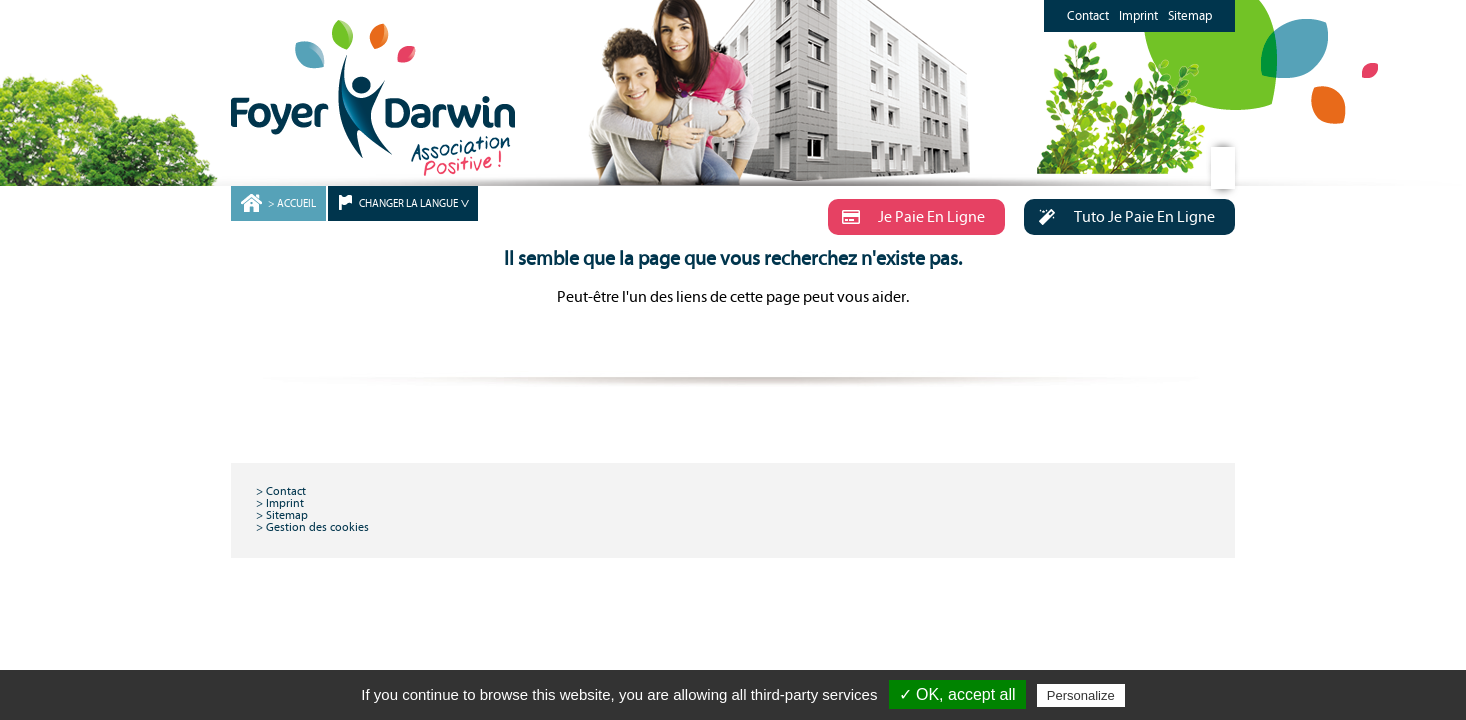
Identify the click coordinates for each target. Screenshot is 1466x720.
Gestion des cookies (317, 527)
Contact (1088, 16)
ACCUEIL (296, 203)
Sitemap (1190, 16)
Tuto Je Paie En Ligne (1119, 217)
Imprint (1138, 16)
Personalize (1081, 695)
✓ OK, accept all (957, 694)
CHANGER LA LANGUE (408, 203)
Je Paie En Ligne (906, 217)
